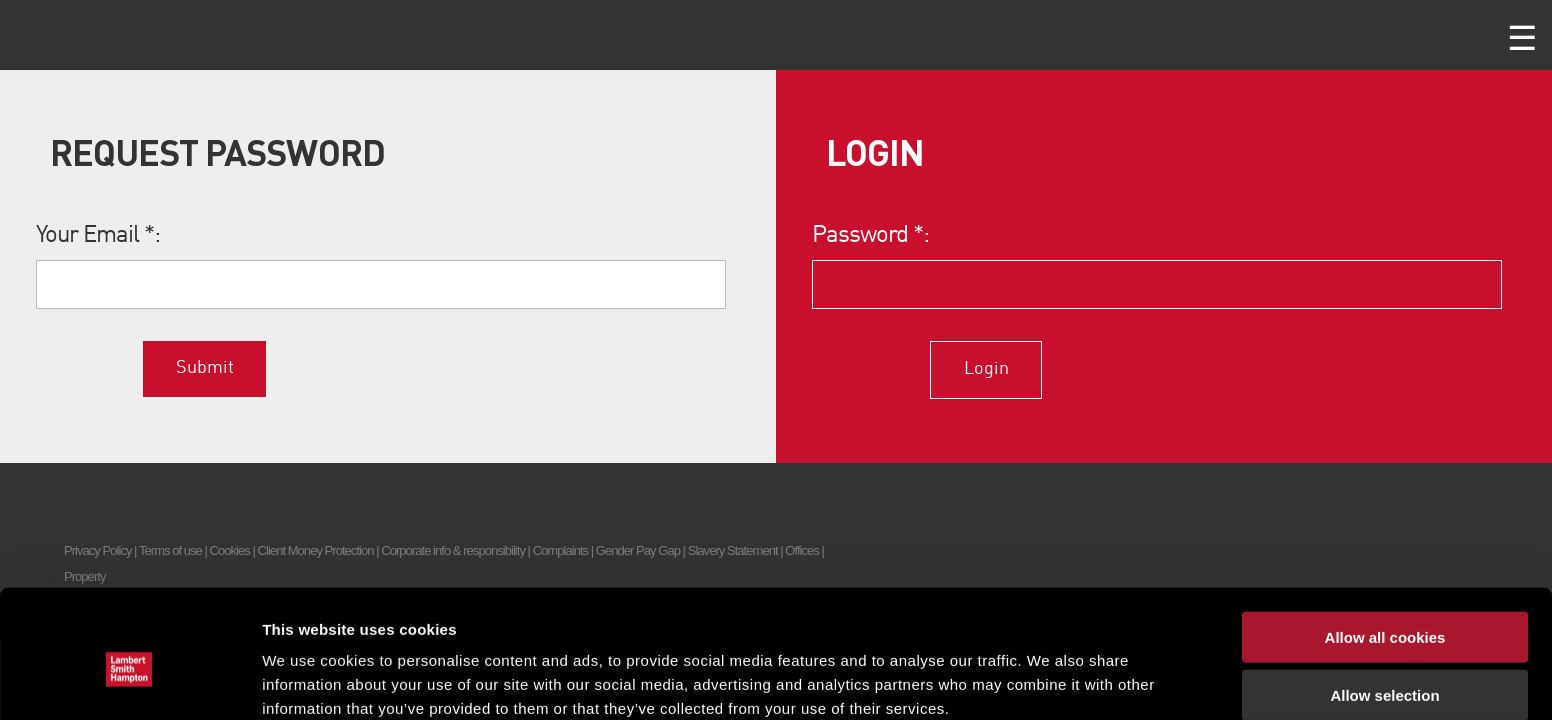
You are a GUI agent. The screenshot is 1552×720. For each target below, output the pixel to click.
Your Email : (98, 236)
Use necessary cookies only (1385, 661)
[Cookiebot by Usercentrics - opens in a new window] (129, 681)
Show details (1049, 680)
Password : (870, 236)
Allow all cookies (1385, 544)
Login (986, 369)
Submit (205, 368)
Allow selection (1384, 603)
